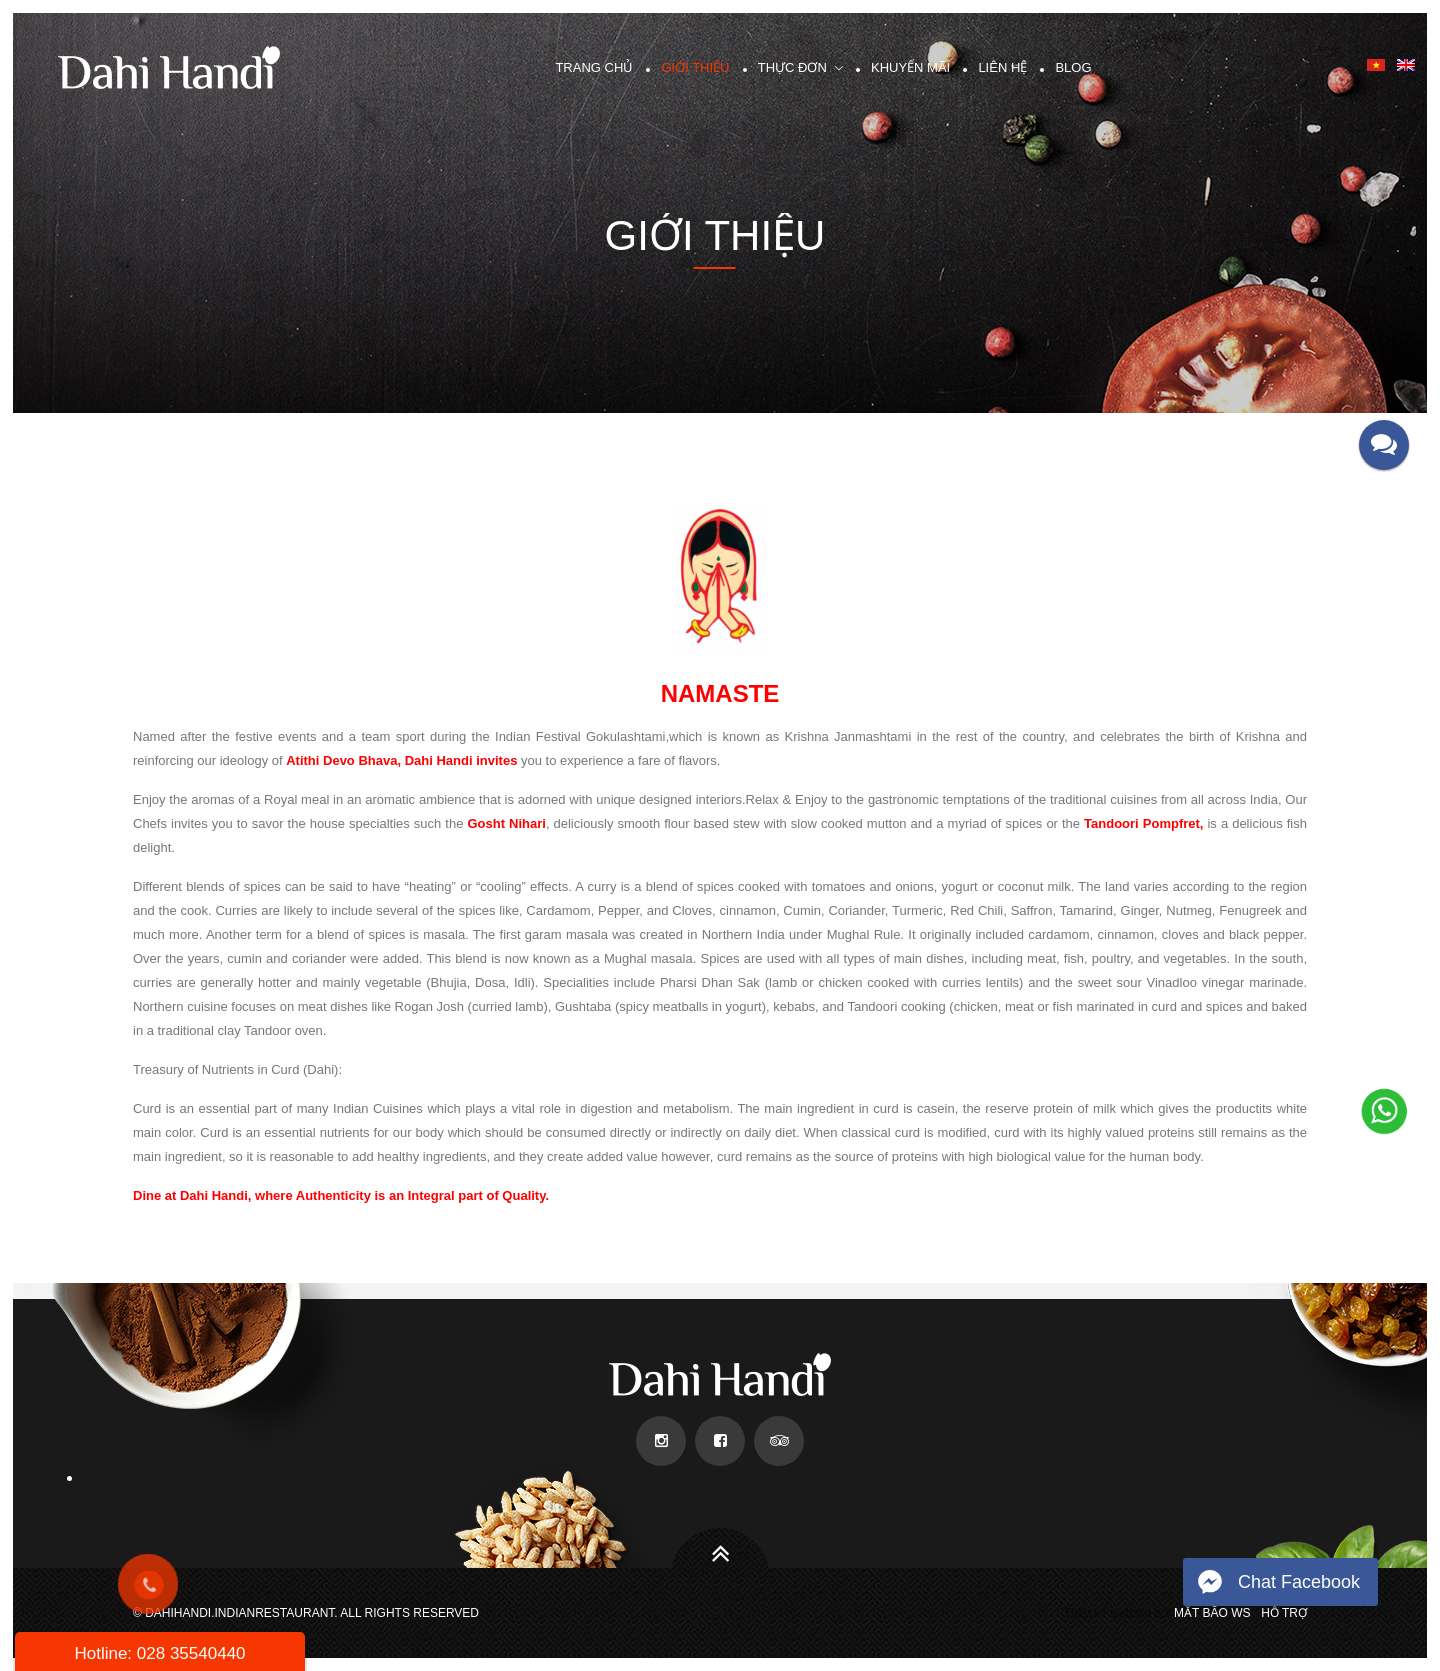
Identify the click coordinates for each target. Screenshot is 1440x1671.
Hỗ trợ (1284, 1613)
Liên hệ (1002, 67)
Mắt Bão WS (1212, 1613)
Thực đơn (792, 67)
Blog (1073, 67)
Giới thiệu (695, 67)
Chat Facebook (1299, 1582)
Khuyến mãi (910, 67)
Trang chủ (594, 67)
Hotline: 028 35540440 (159, 1653)
